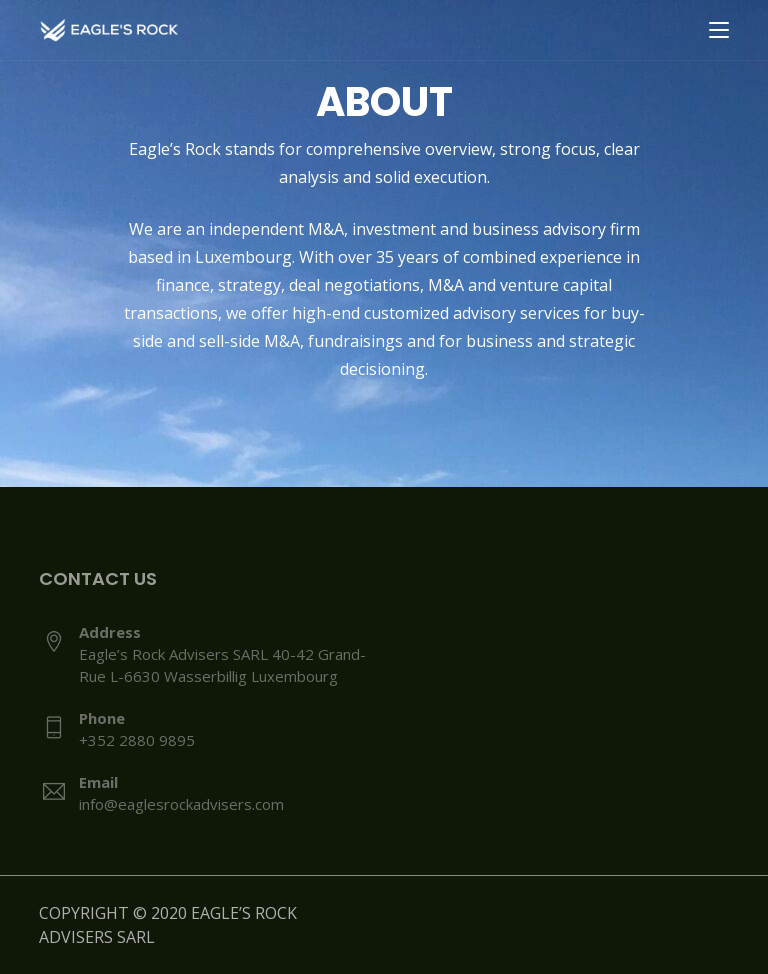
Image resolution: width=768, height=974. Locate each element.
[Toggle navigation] (719, 31)
